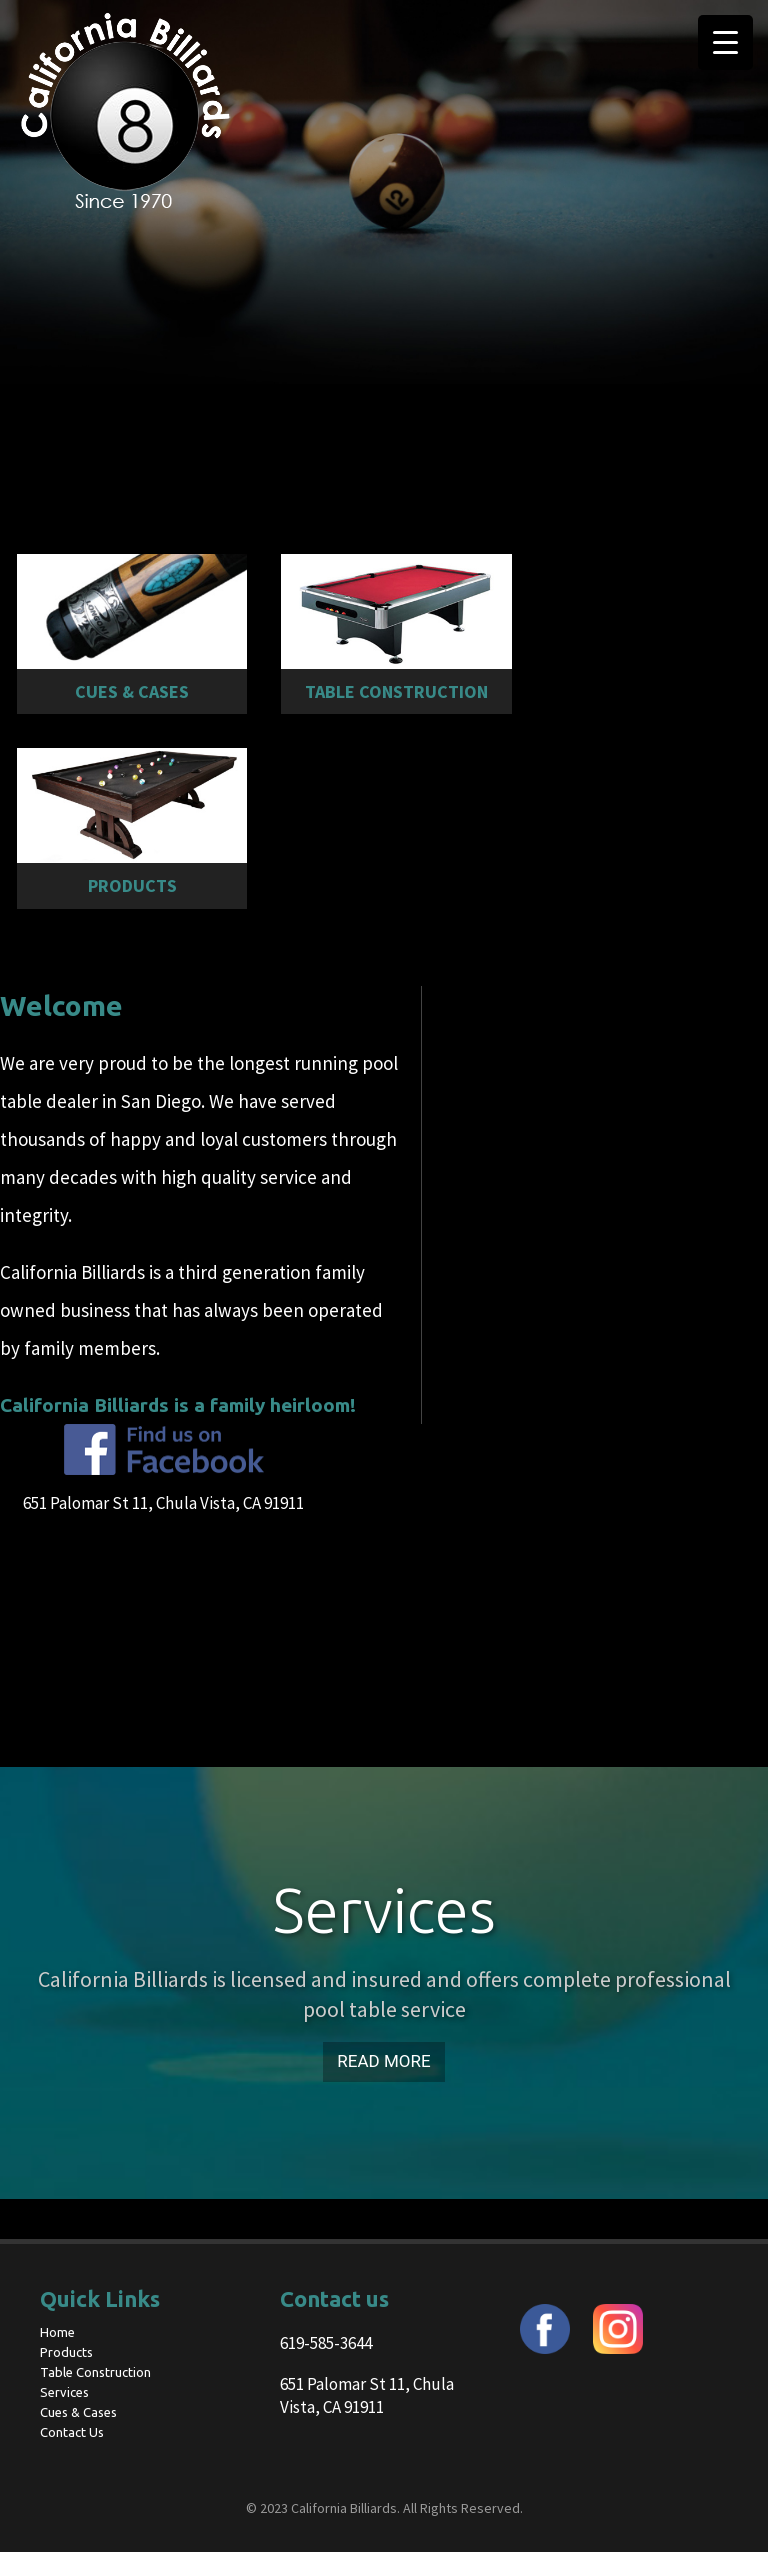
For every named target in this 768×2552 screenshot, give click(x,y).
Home (57, 2332)
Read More (383, 2061)
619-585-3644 (326, 2343)
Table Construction (95, 2372)
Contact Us (72, 2432)
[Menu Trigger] (725, 42)
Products (66, 2352)
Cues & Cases (78, 2412)
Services (64, 2392)
